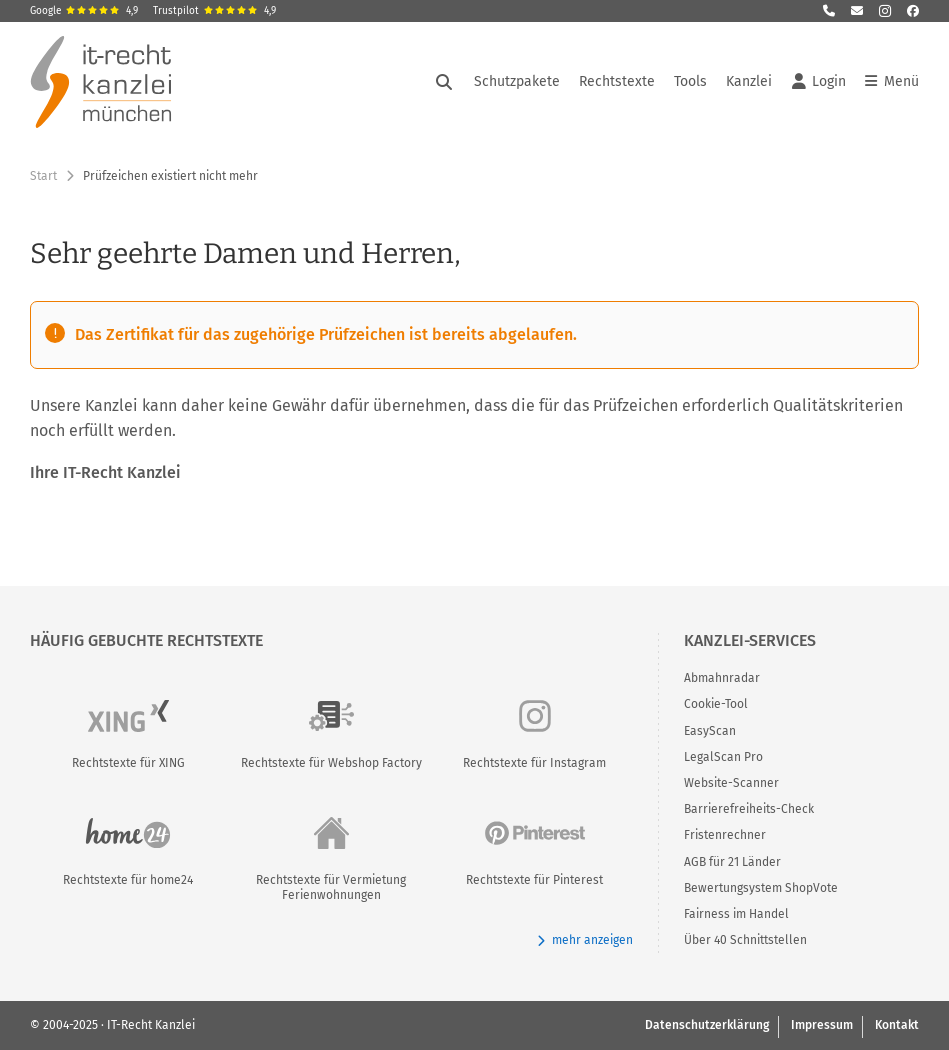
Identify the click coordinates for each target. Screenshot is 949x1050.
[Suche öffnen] (444, 82)
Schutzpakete (517, 81)
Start (43, 176)
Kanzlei (749, 81)
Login (819, 82)
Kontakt (897, 1025)
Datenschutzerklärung (707, 1025)
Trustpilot (214, 11)
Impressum (822, 1025)
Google (84, 11)
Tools (690, 81)
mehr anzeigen (584, 940)
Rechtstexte (617, 81)
